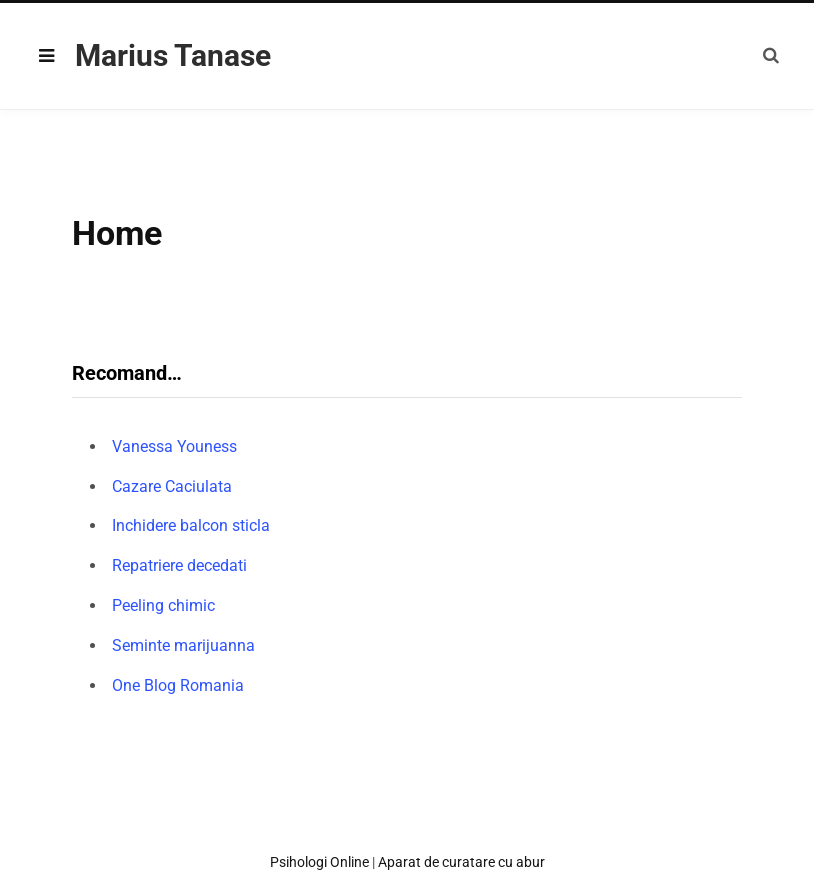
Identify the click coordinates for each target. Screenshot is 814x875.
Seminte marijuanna (183, 645)
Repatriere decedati (179, 565)
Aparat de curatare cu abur (461, 862)
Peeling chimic (163, 605)
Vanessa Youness (174, 446)
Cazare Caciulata (172, 486)
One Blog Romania (178, 685)
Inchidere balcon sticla (191, 525)
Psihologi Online (319, 862)
